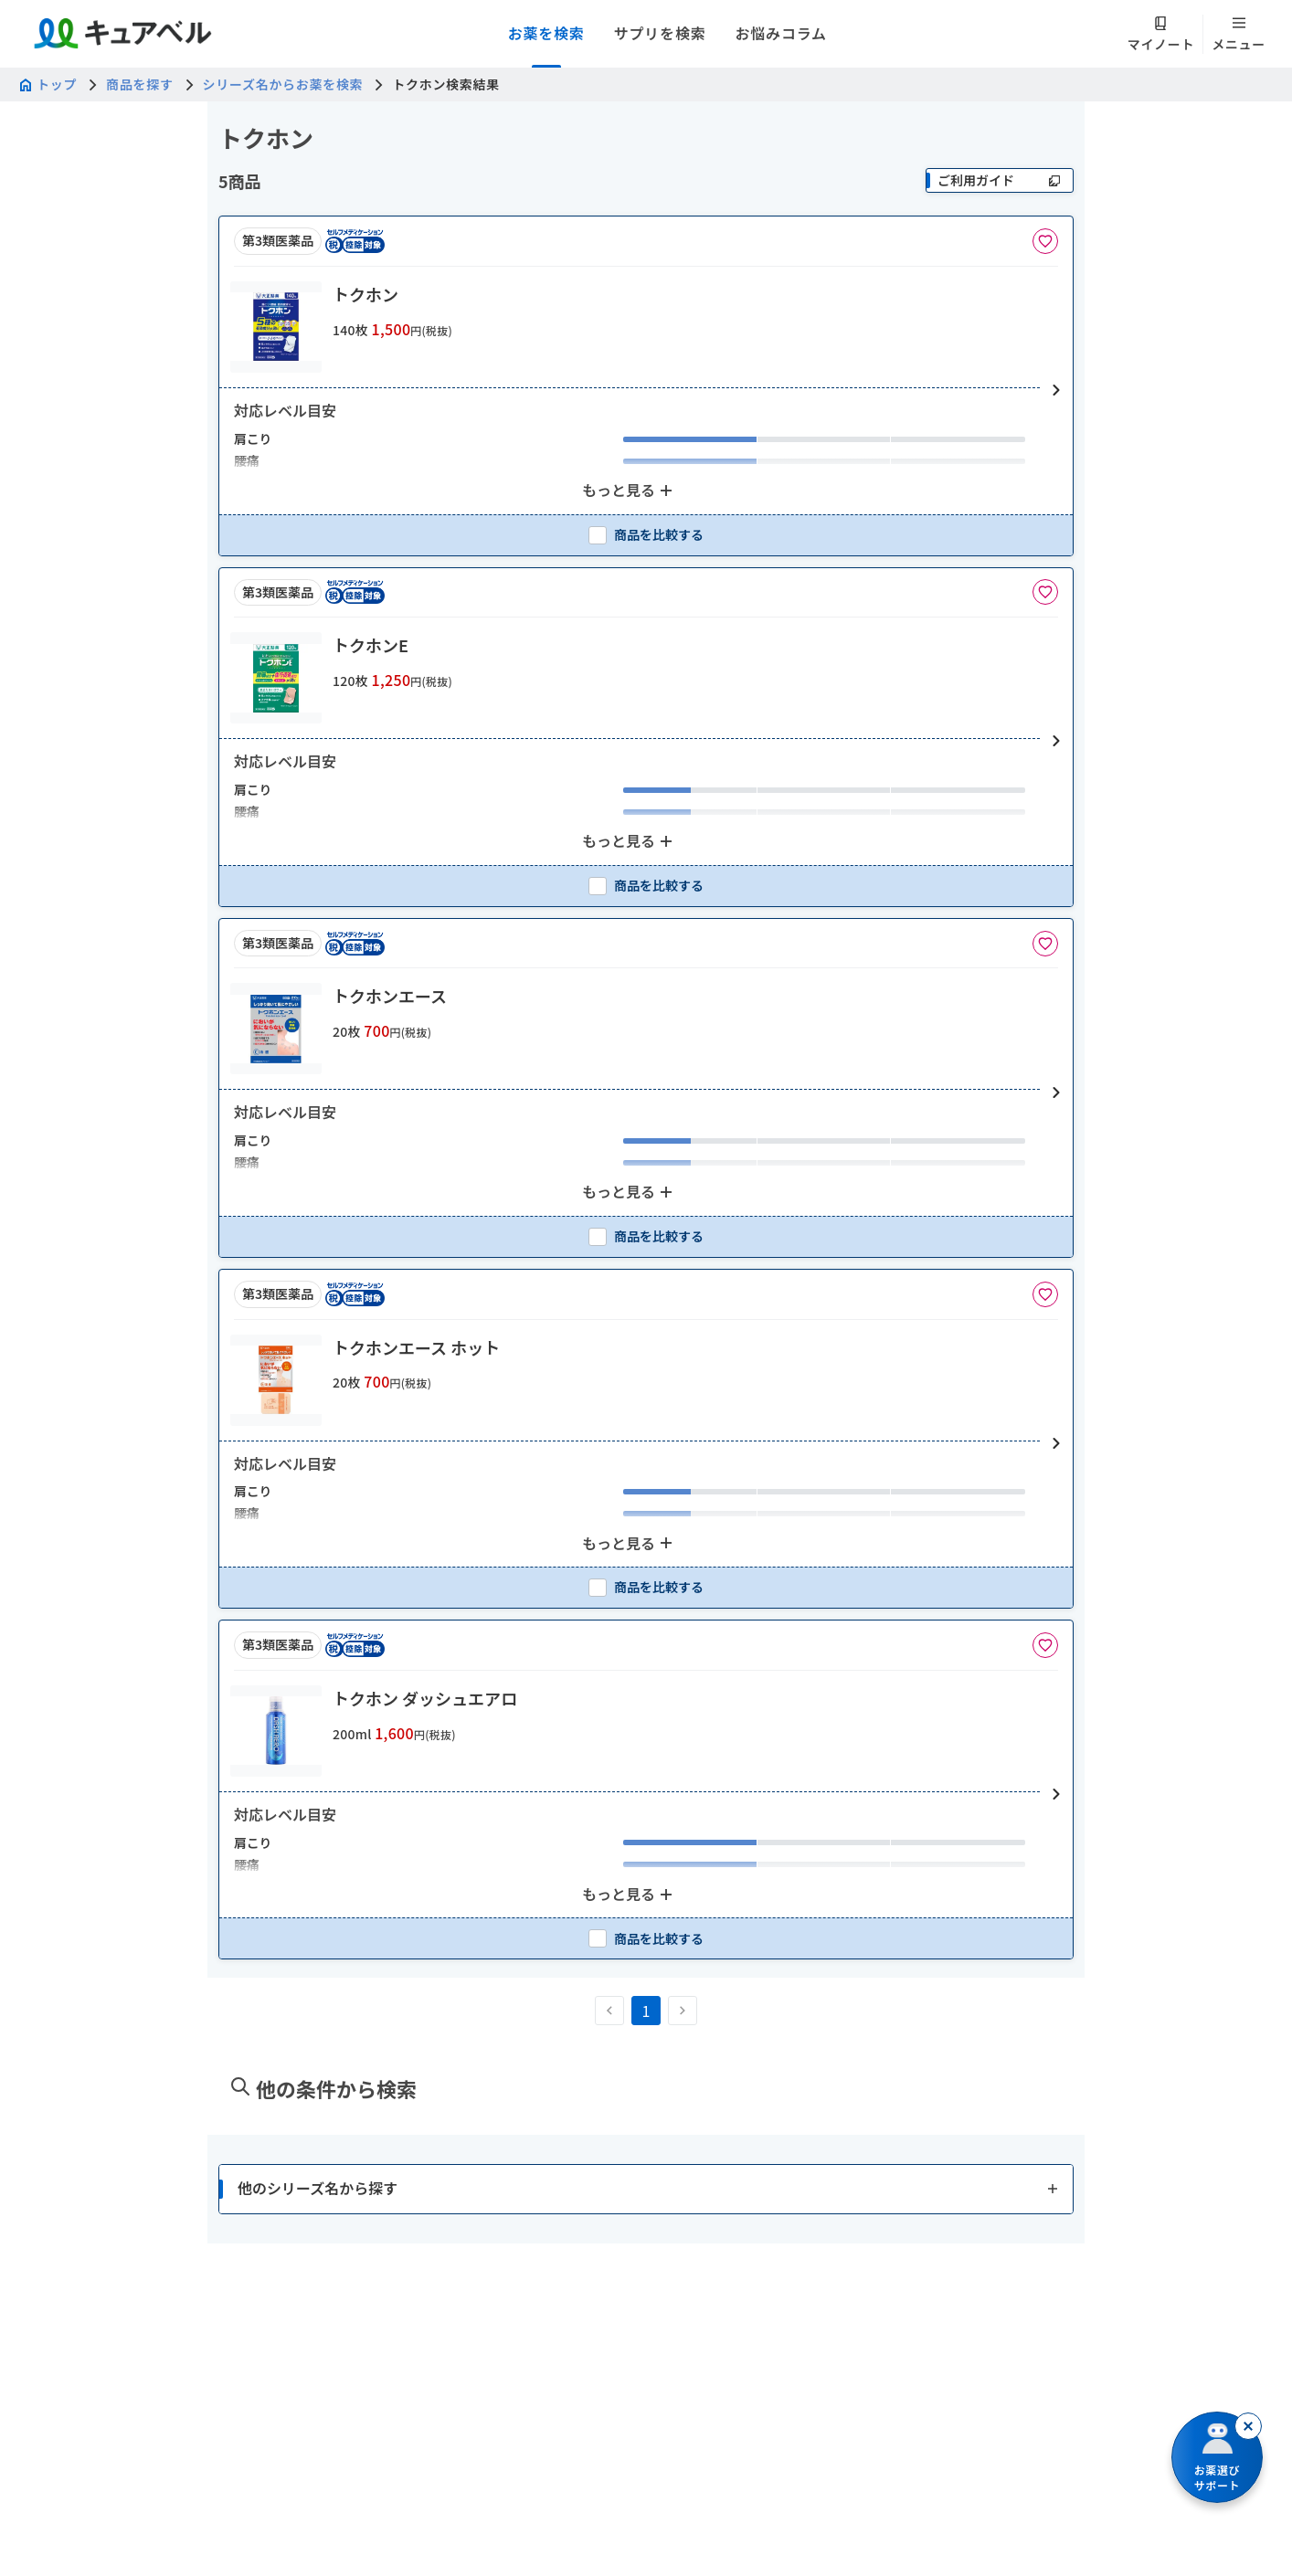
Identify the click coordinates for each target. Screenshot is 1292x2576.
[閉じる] (1248, 2426)
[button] (646, 390)
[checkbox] (646, 534)
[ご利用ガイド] (1000, 180)
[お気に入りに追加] (1045, 241)
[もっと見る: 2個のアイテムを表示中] (630, 490)
